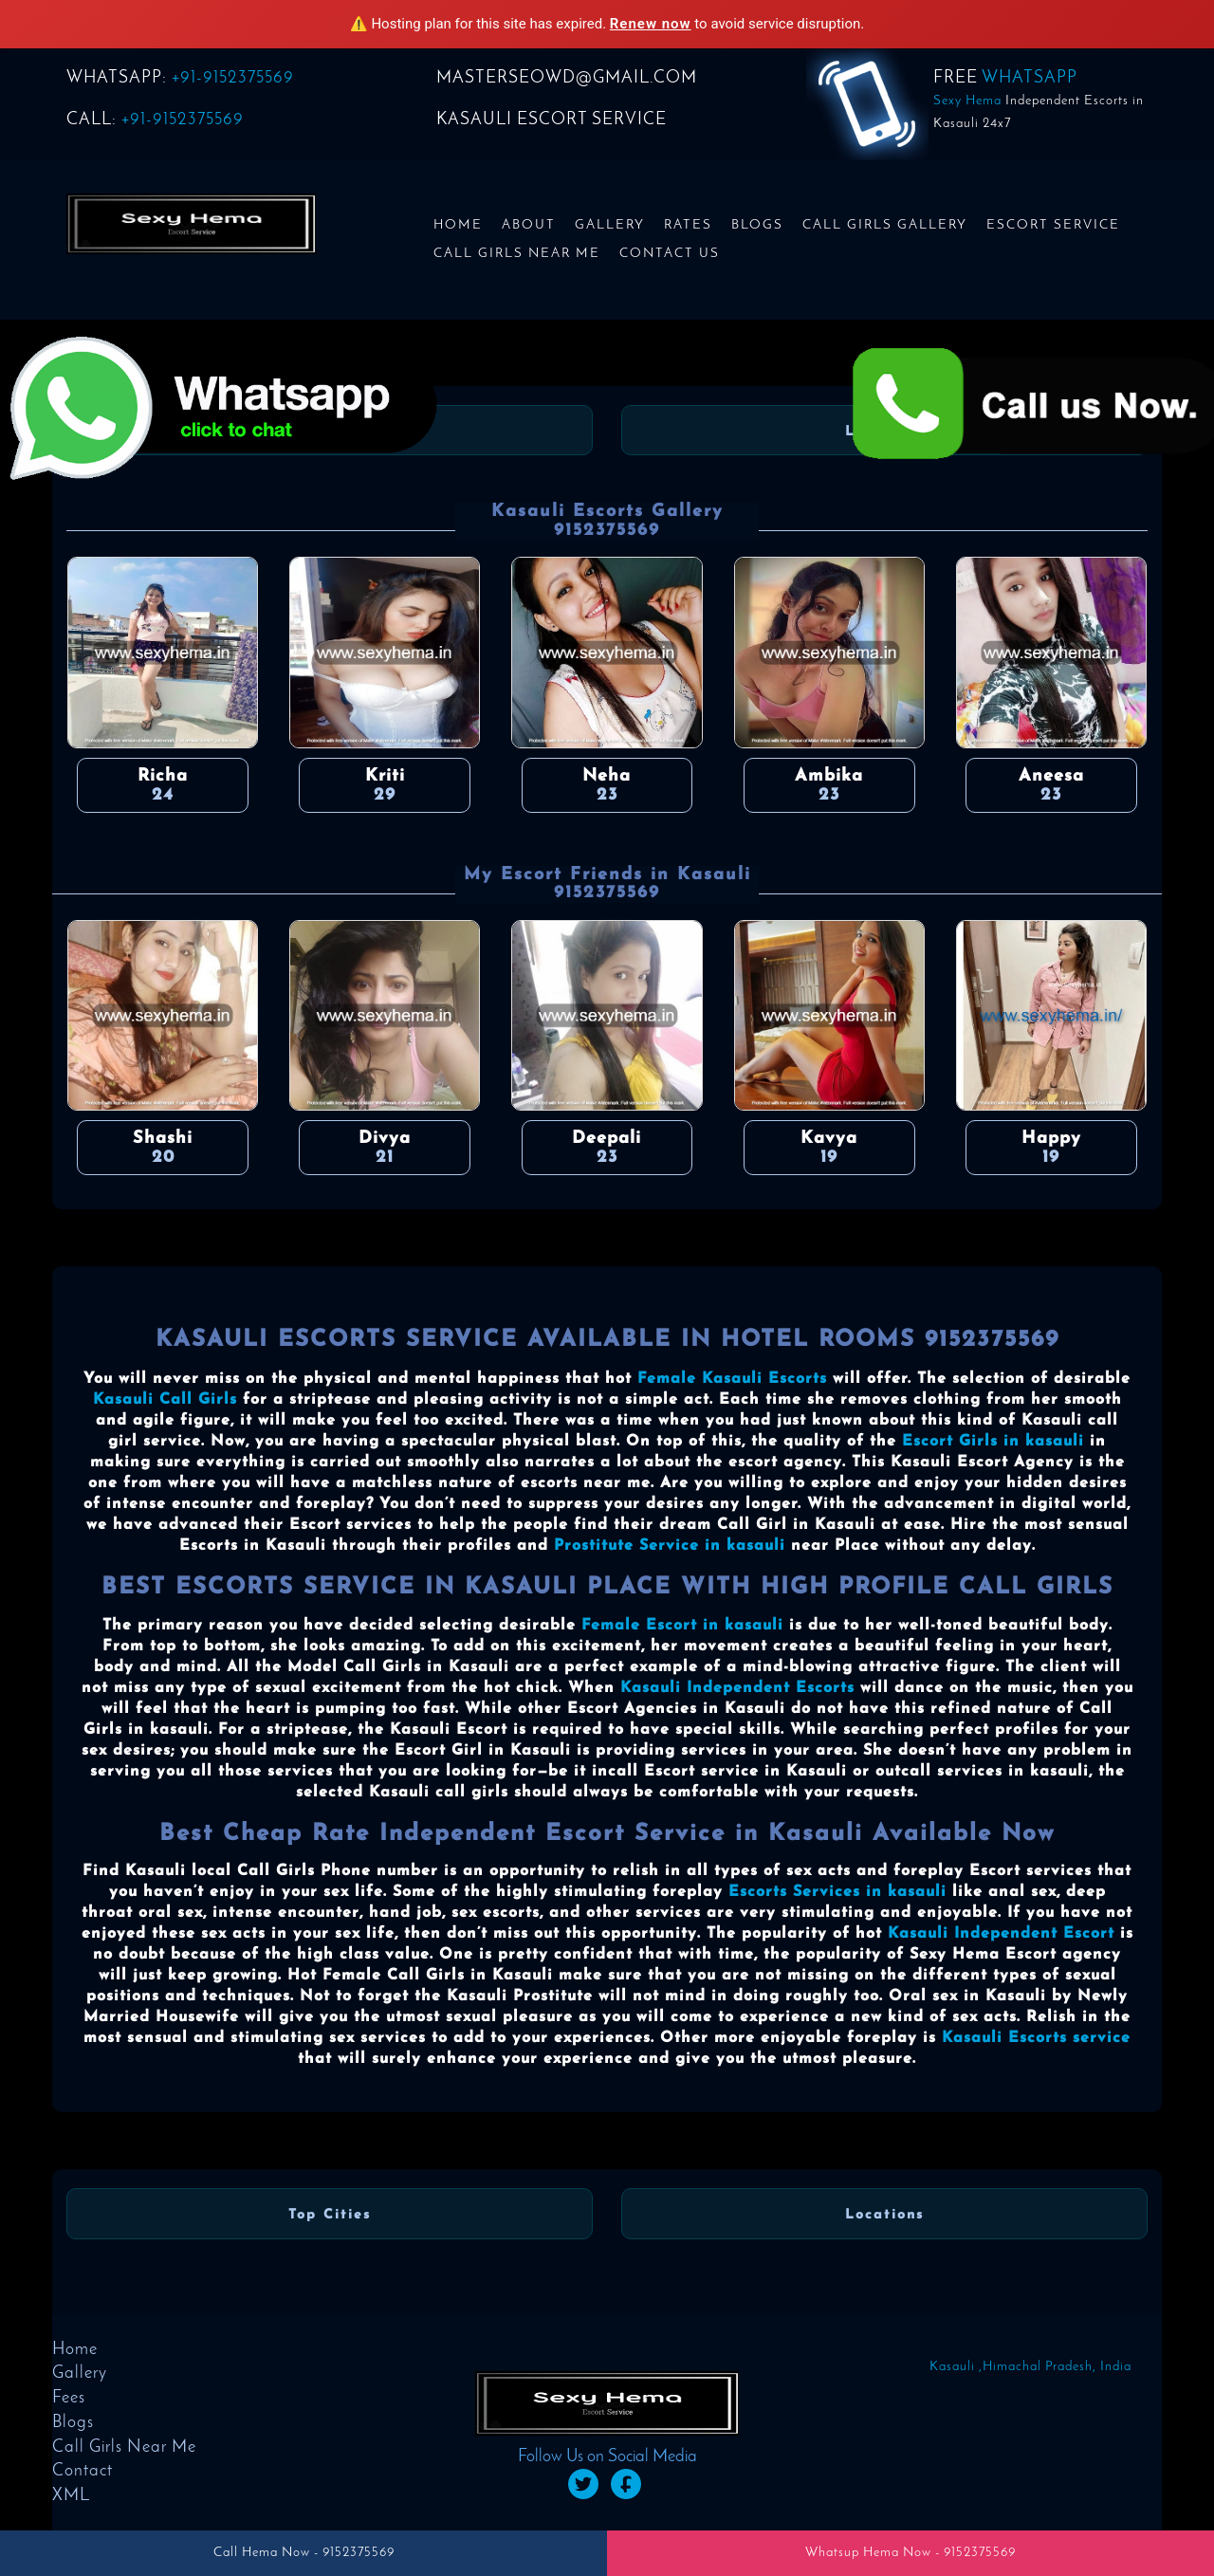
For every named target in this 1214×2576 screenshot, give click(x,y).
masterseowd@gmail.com (566, 78)
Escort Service (1053, 225)
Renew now (650, 23)
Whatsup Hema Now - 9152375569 (910, 2553)
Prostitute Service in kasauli (669, 1546)
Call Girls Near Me (516, 254)
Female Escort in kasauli (682, 1625)
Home (458, 225)
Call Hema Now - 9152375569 (304, 2553)
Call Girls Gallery (884, 225)
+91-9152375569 (233, 78)
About (529, 225)
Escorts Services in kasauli (837, 1892)
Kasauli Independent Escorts (737, 1688)
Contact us (669, 254)
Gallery (610, 225)
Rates (688, 225)
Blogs (757, 225)
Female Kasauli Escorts (732, 1379)
